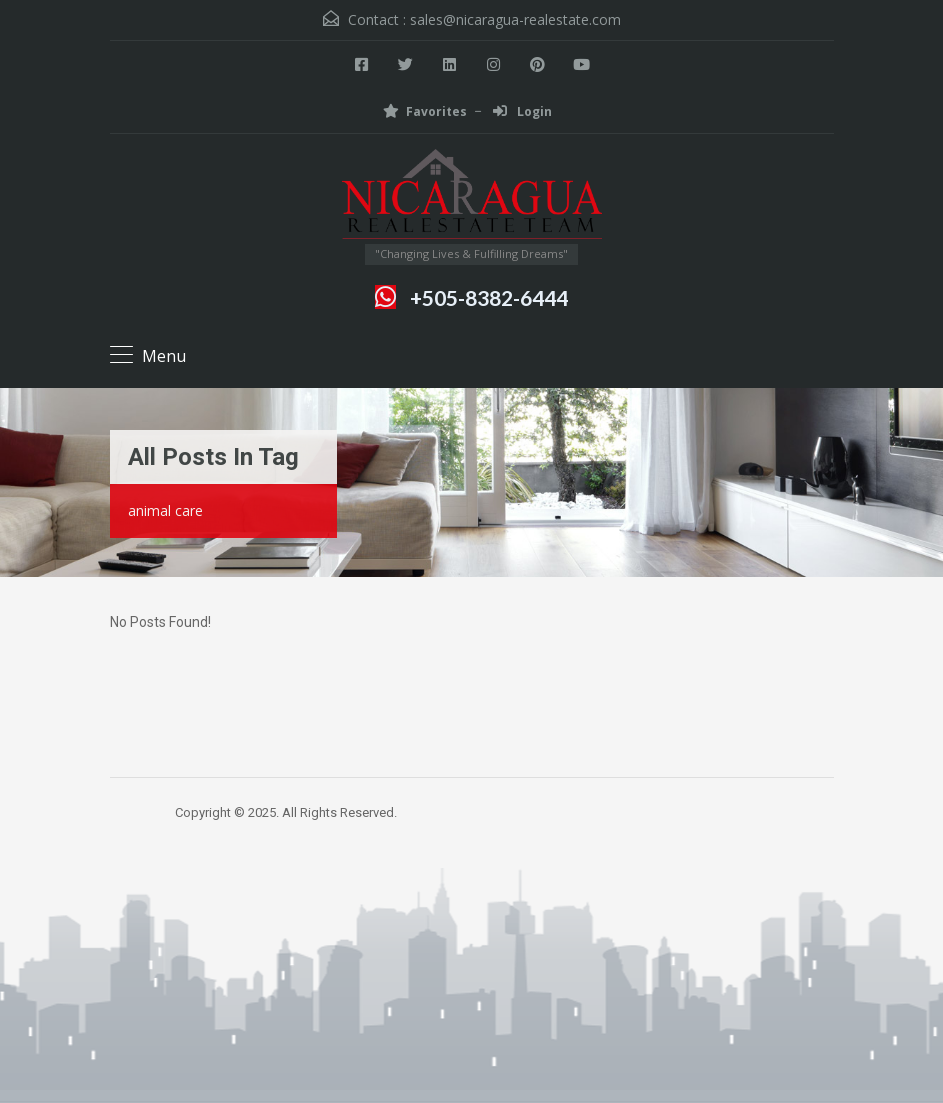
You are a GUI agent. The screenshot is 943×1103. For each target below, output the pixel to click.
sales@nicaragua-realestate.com (515, 19)
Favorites (425, 111)
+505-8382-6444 (489, 297)
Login (522, 111)
